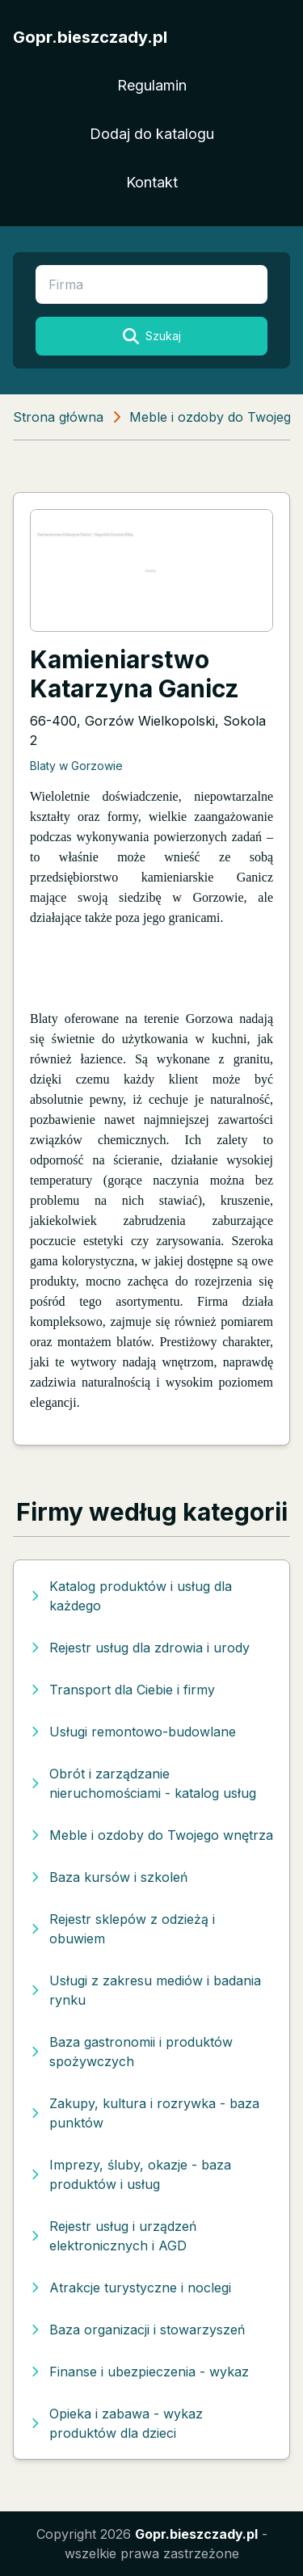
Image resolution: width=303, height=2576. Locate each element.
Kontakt (152, 182)
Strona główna (58, 417)
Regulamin (152, 85)
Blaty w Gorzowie (76, 765)
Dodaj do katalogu (152, 133)
